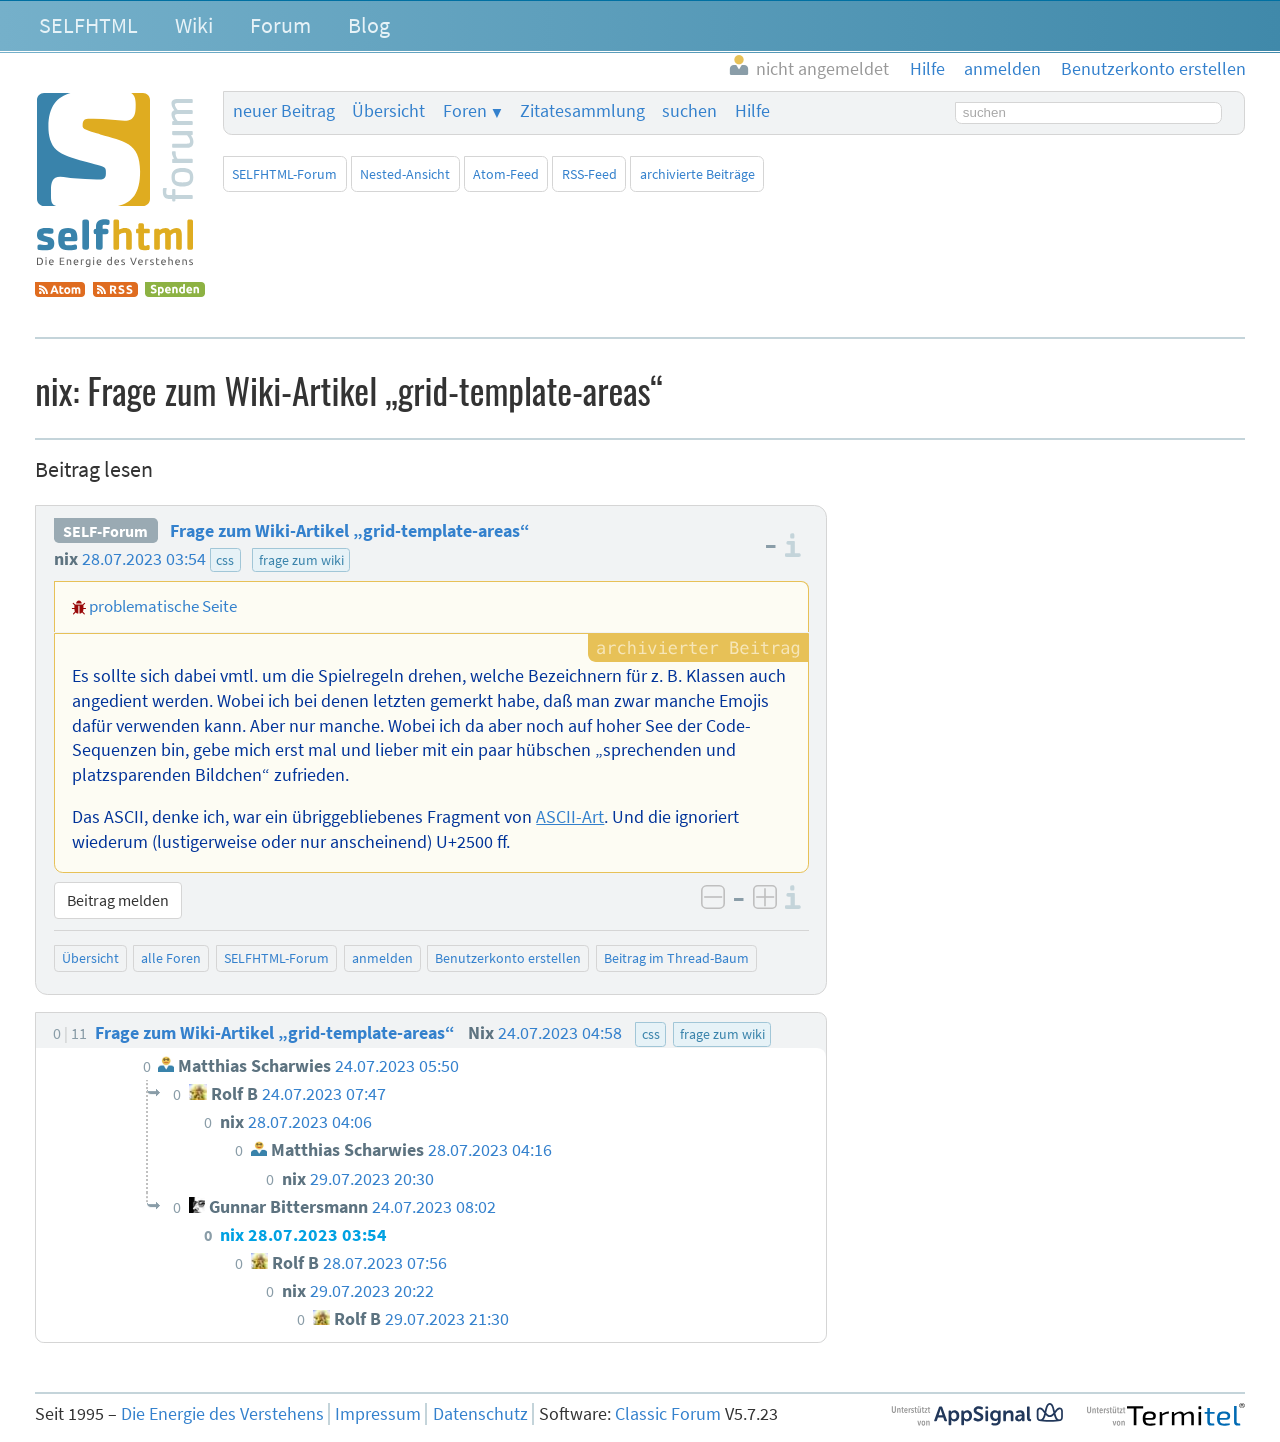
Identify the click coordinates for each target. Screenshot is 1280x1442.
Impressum (378, 1414)
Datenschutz (480, 1414)
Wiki (194, 25)
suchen (689, 111)
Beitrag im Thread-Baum (676, 958)
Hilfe (752, 111)
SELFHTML (88, 25)
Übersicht (388, 111)
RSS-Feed (589, 174)
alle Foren (171, 958)
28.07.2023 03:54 (144, 559)
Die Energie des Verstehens (222, 1414)
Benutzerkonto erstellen (508, 958)
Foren (465, 111)
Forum (280, 25)
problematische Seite (163, 606)
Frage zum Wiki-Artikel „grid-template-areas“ (350, 531)
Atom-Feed (506, 174)
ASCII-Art (570, 817)
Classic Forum (668, 1414)
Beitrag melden (118, 900)
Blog (369, 25)
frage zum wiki (301, 560)
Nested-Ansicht (405, 174)
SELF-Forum (105, 531)
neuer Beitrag (284, 111)
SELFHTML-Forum (284, 174)
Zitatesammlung (582, 111)
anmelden (382, 958)
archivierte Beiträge (697, 174)
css (225, 560)
